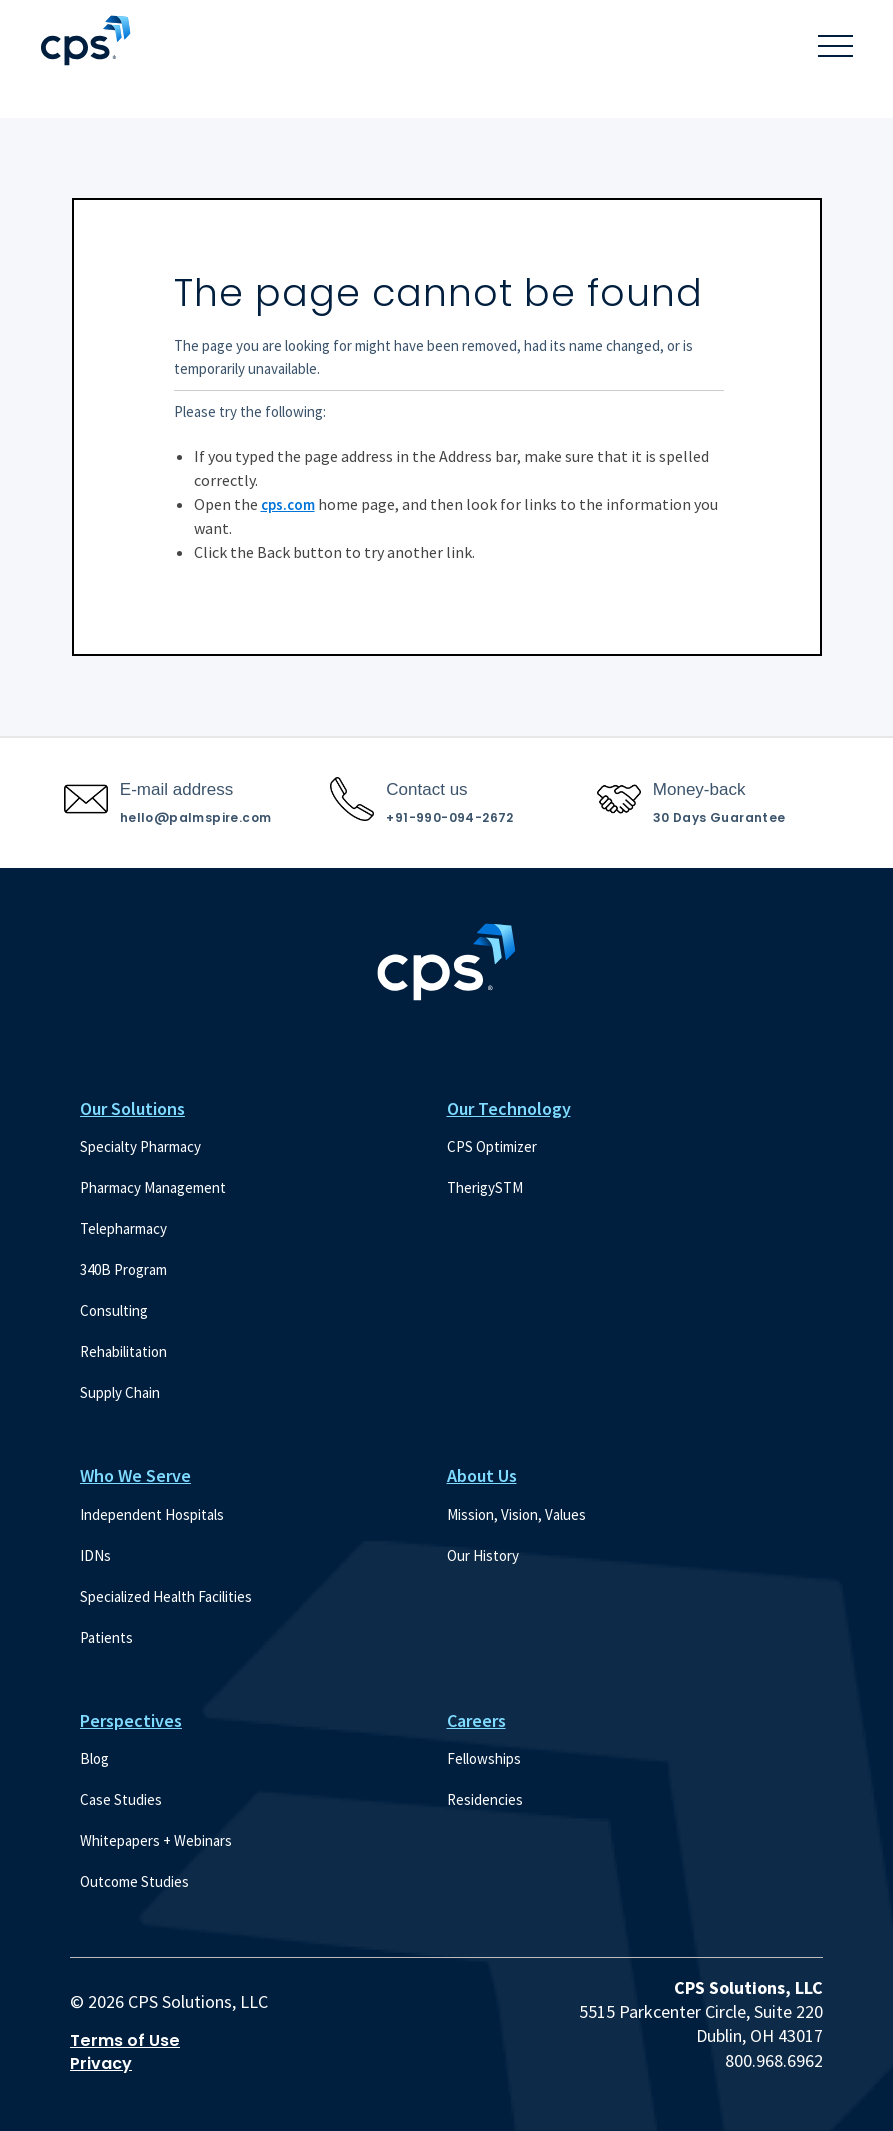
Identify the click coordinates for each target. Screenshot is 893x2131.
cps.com (288, 504)
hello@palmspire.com (196, 817)
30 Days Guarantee (719, 817)
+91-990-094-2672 (449, 817)
